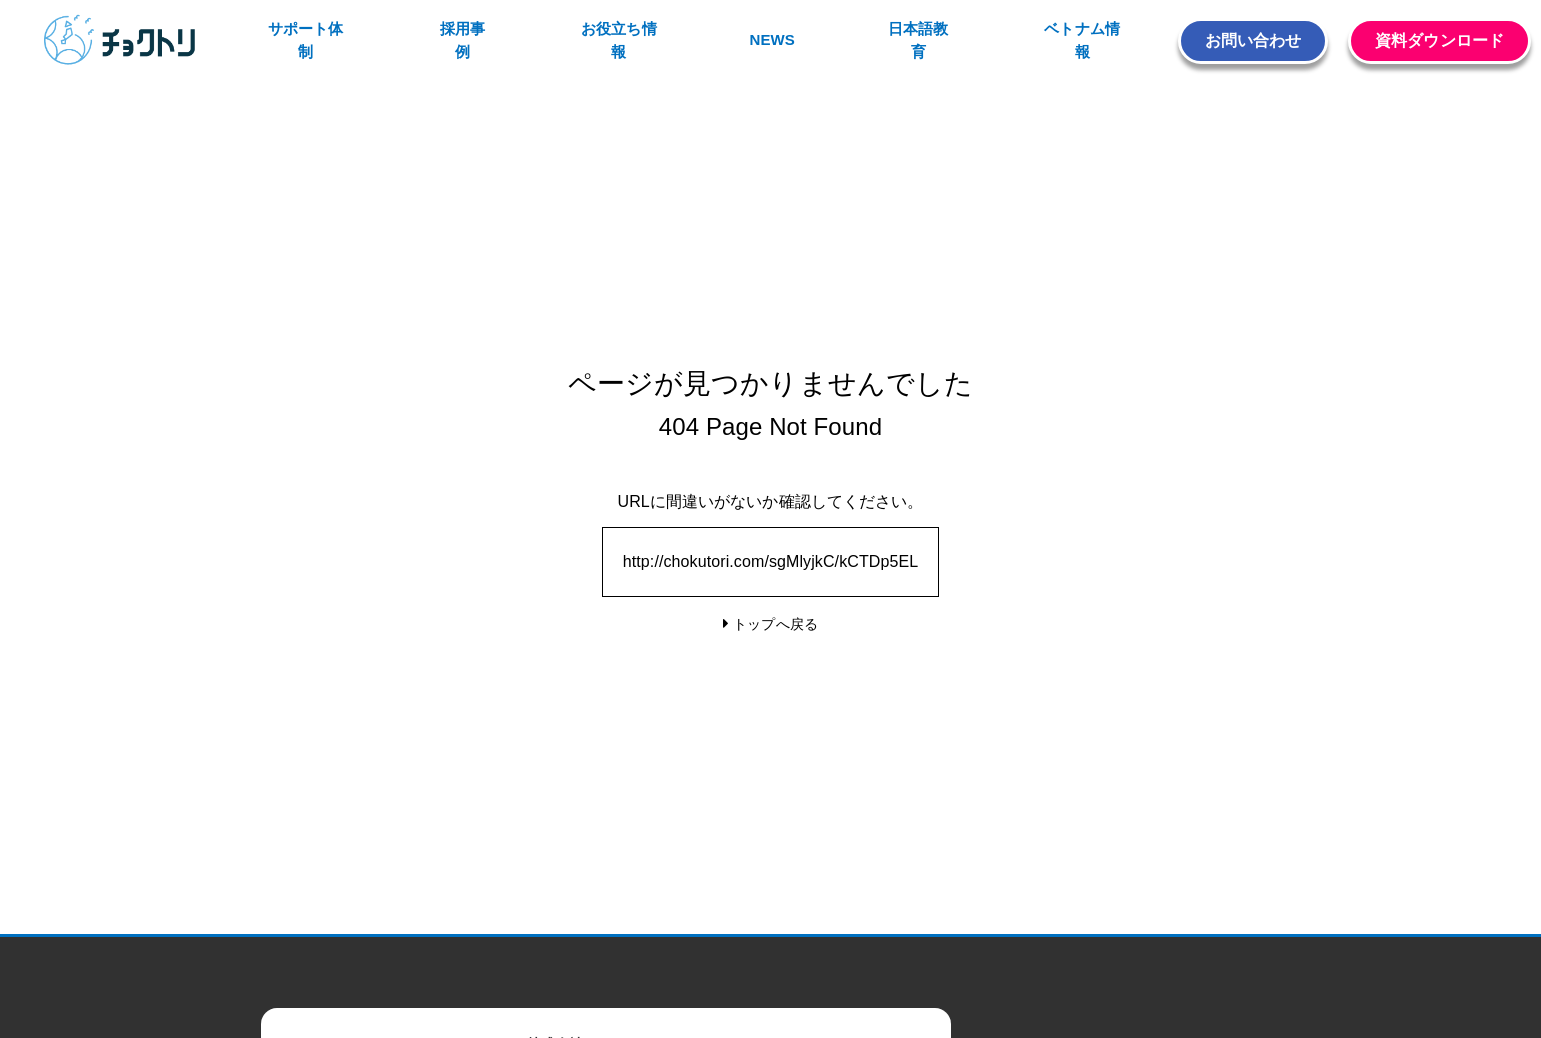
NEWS (771, 39)
